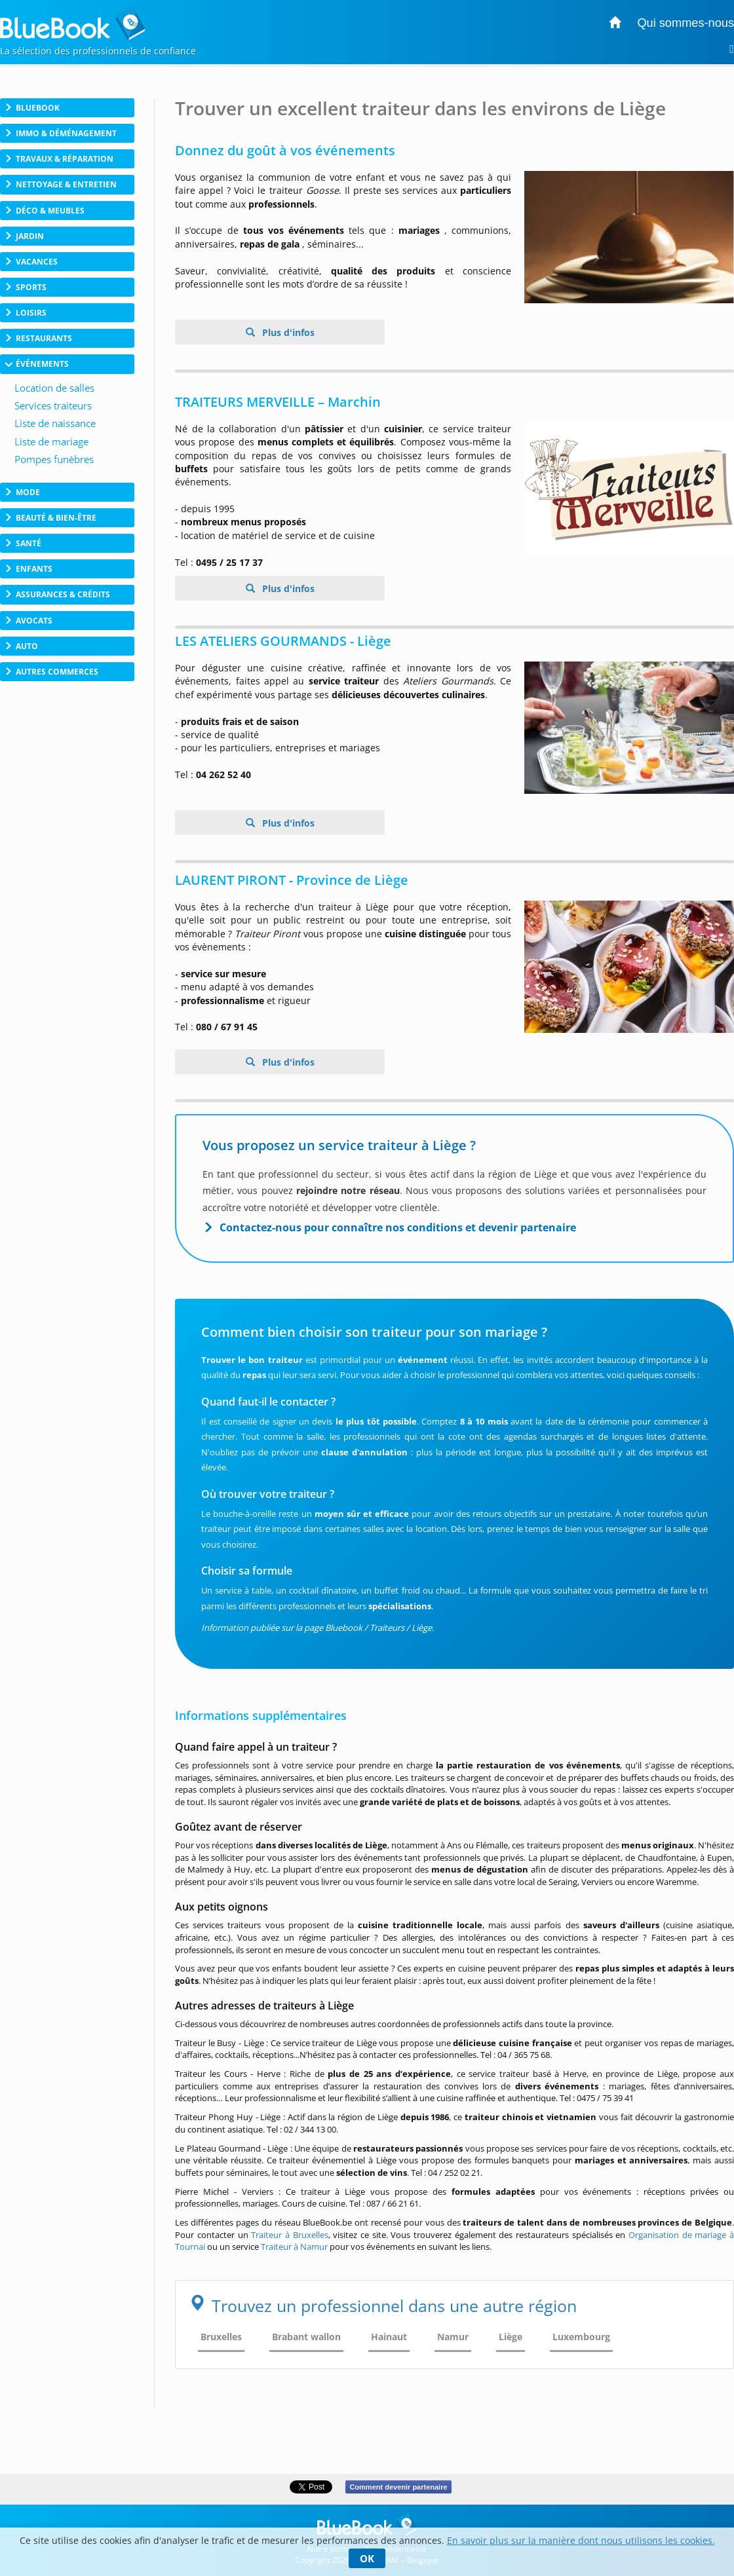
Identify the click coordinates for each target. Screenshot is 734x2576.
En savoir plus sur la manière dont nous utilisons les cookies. (581, 2540)
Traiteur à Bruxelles (289, 2235)
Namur (453, 2336)
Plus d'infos (287, 332)
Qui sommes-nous (685, 22)
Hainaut (389, 2336)
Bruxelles (221, 2336)
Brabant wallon (306, 2336)
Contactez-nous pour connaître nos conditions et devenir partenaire (398, 1227)
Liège (510, 2336)
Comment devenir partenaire (398, 2487)
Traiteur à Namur (294, 2246)
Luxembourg (581, 2336)
